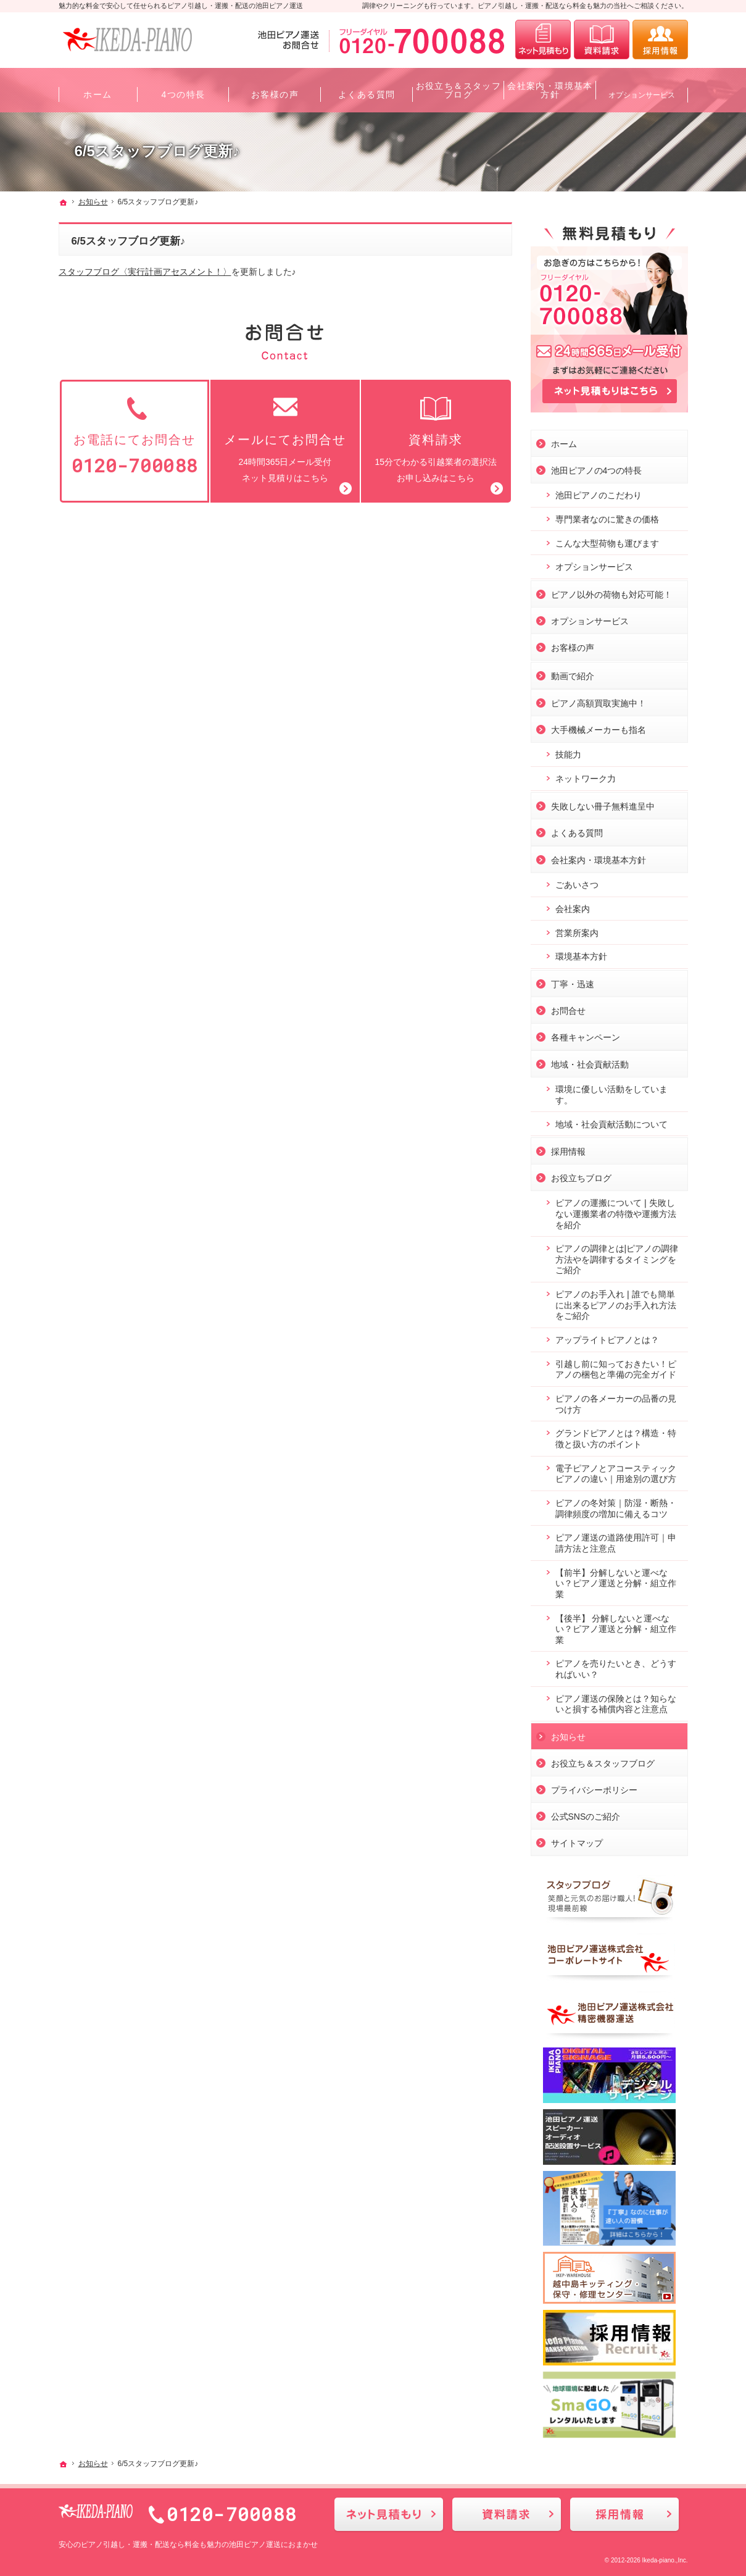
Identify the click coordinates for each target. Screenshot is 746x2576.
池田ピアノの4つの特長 (596, 467)
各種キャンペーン (585, 1034)
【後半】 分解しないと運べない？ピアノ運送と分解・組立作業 (615, 1625)
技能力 (568, 751)
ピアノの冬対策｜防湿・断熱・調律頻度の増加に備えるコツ (615, 1504)
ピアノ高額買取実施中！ (598, 700)
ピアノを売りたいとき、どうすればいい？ (615, 1665)
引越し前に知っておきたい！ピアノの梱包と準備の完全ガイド (615, 1365)
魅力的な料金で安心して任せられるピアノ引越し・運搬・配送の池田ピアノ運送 (181, 5)
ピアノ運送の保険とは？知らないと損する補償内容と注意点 (615, 1700)
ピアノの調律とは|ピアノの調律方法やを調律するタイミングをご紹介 (617, 1256)
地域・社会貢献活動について (611, 1121)
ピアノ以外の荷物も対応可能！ (611, 591)
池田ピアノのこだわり (598, 491)
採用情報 (568, 1148)
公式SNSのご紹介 (586, 1813)
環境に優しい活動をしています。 (611, 1091)
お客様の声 (572, 644)
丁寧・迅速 (572, 980)
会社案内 (572, 905)
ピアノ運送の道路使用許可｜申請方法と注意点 (615, 1539)
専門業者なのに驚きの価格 (607, 516)
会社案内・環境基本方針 (598, 856)
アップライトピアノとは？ (607, 1336)
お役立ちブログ (581, 1175)
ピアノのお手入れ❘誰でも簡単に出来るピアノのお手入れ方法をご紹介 (615, 1301)
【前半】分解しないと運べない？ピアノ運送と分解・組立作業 (615, 1579)
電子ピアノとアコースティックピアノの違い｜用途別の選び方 (615, 1470)
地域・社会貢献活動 (590, 1061)
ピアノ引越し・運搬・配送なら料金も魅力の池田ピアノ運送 (181, 2544)
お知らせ (568, 1733)
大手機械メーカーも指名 (598, 726)
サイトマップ (577, 1839)
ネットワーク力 (585, 775)
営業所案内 (577, 929)
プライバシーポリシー (594, 1786)
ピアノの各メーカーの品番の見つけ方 (615, 1400)
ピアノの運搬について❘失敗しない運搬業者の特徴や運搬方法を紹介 (615, 1210)
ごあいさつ (577, 881)
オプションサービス (594, 564)
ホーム (564, 440)
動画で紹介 (572, 672)
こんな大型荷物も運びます (607, 540)
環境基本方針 (581, 953)
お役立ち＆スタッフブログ (603, 1760)
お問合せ (568, 1007)
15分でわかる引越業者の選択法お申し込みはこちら (435, 438)
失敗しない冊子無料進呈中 (603, 803)
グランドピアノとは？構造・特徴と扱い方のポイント (615, 1435)
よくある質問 (577, 829)
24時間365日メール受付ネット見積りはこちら (285, 438)
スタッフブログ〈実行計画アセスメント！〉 (145, 272)
